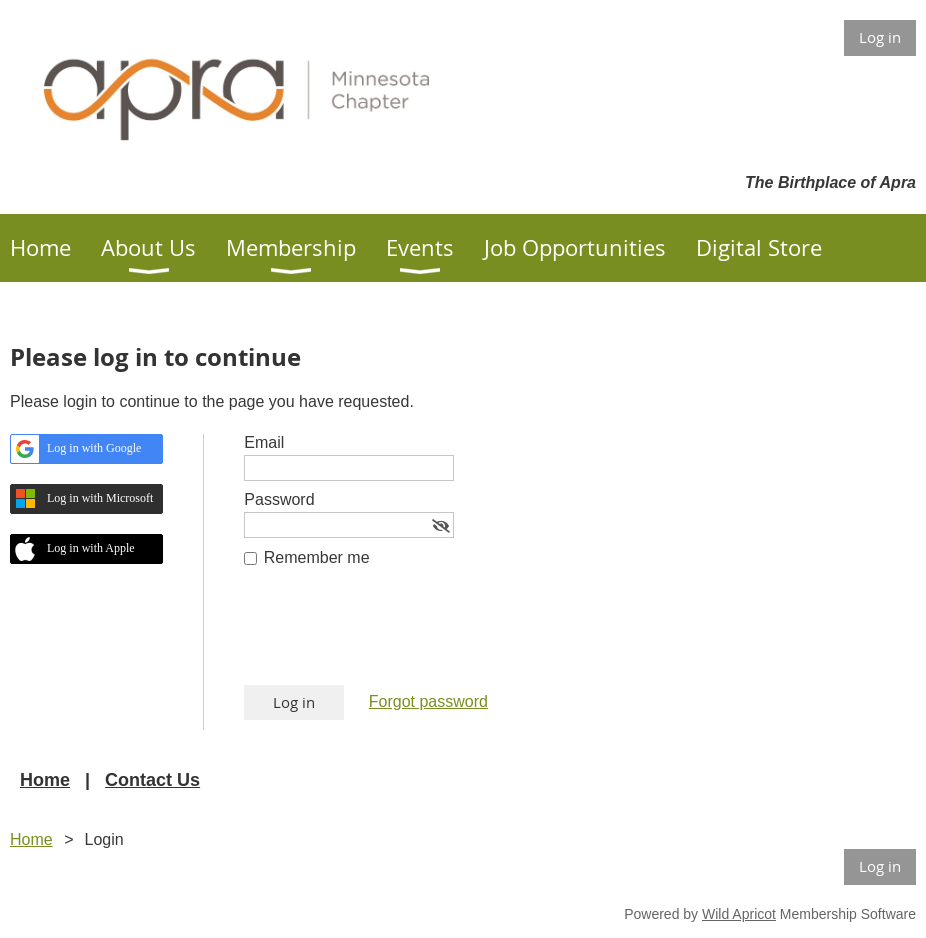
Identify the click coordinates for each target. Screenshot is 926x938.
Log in (880, 37)
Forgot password (428, 701)
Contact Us (152, 780)
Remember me (317, 557)
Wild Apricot (739, 914)
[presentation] (396, 636)
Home (45, 780)
